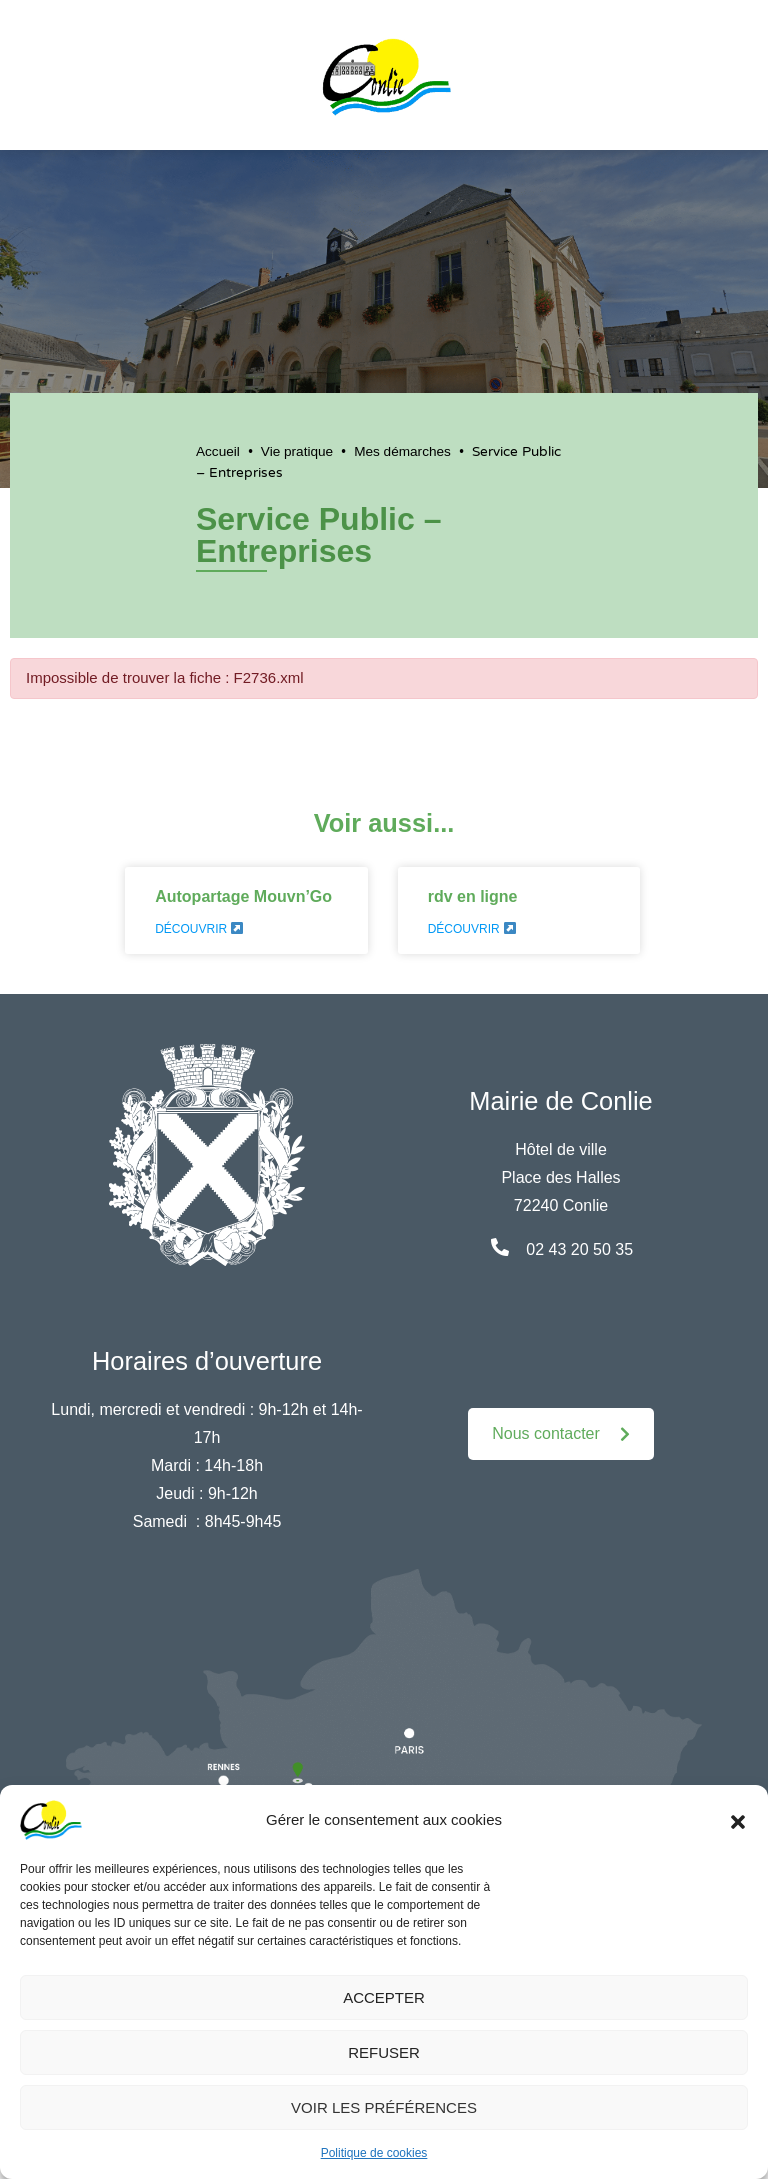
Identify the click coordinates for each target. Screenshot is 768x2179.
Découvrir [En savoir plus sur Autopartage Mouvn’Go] (199, 929)
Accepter (384, 1997)
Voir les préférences (384, 2107)
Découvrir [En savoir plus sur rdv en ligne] (472, 929)
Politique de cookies (374, 2153)
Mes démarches (402, 451)
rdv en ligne (473, 896)
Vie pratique (297, 451)
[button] (738, 1820)
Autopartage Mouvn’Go (243, 896)
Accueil (218, 451)
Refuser (384, 2052)
